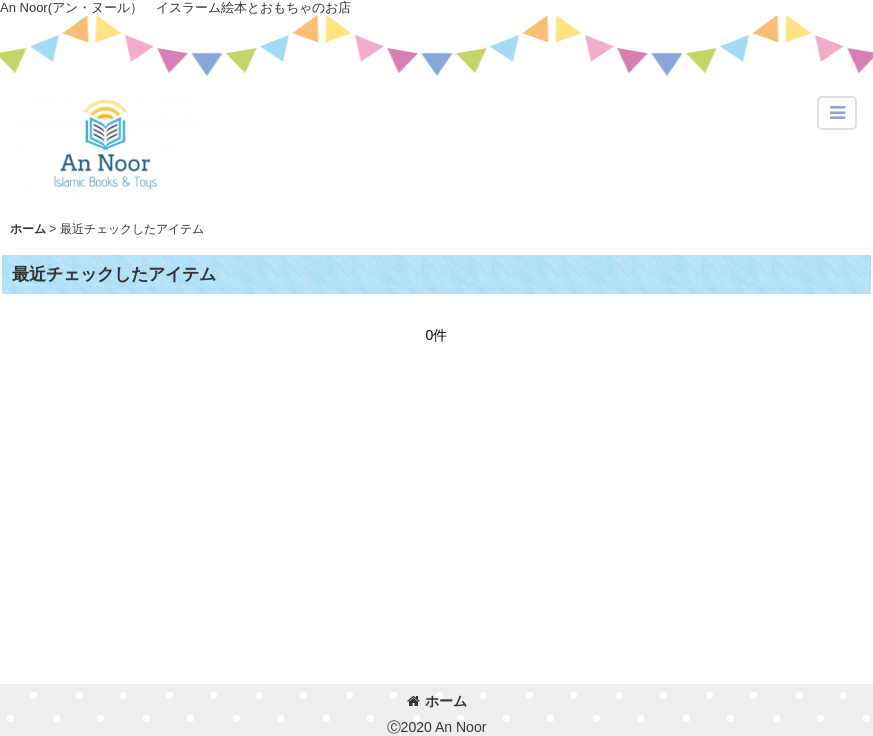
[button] (837, 113)
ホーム (437, 701)
